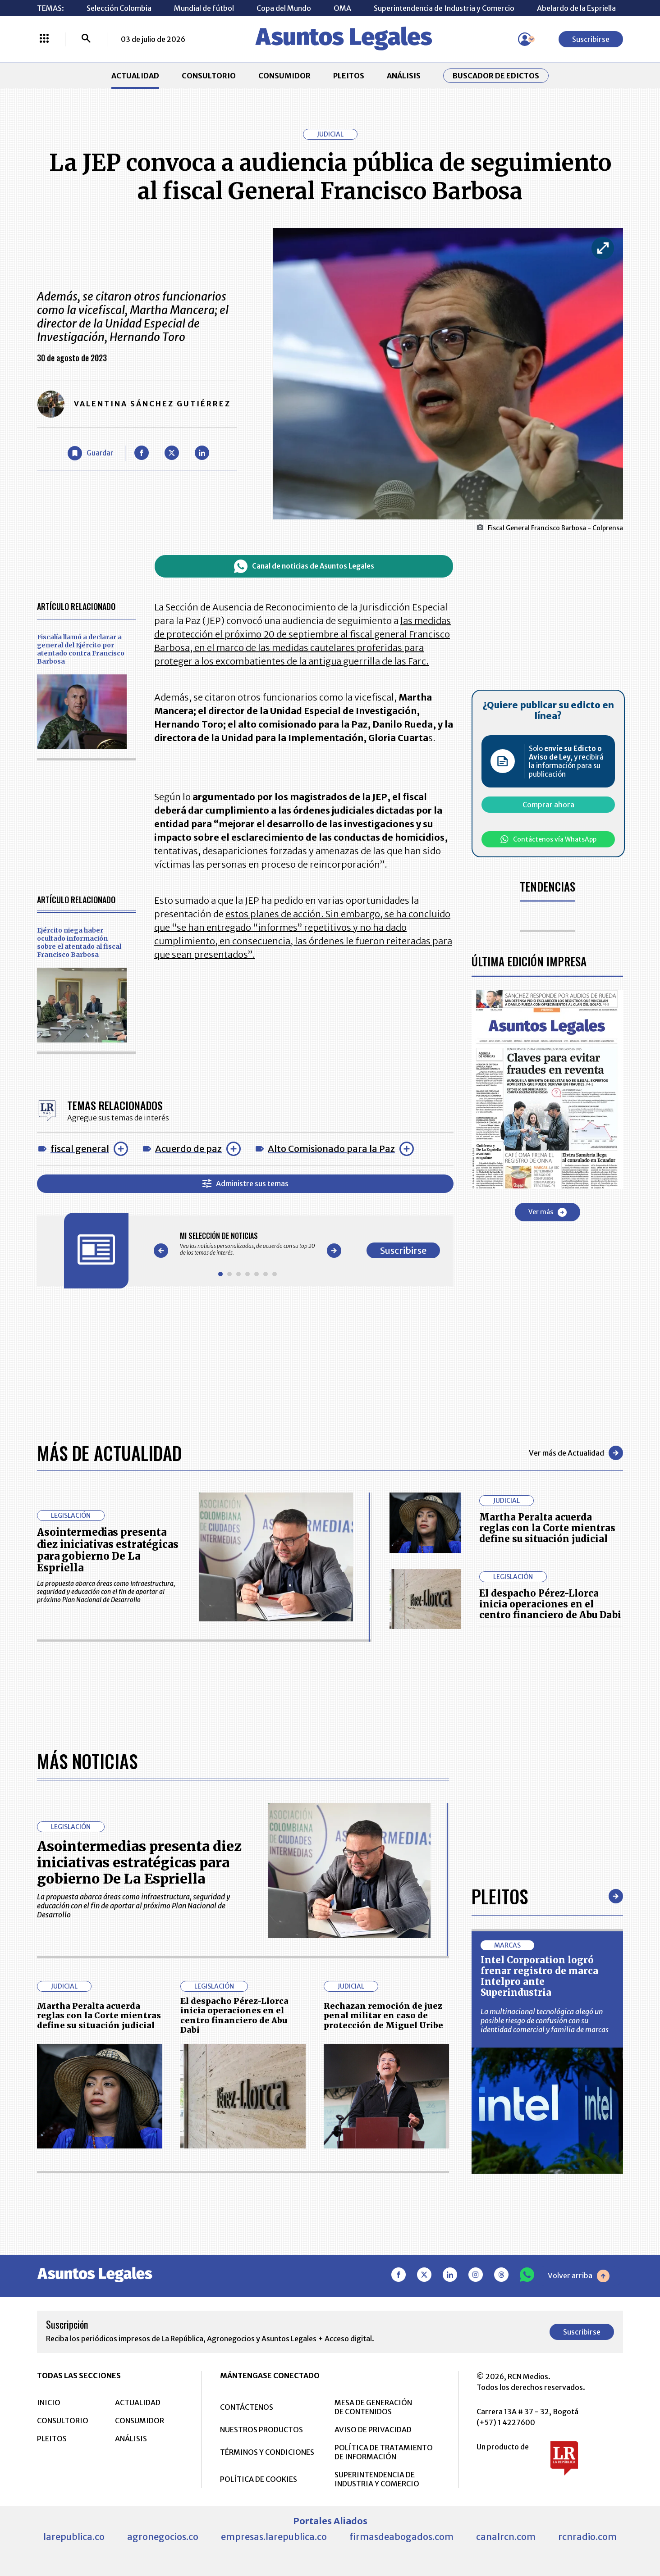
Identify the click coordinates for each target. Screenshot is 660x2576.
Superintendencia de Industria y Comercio (444, 8)
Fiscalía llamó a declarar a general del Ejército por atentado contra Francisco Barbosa (80, 649)
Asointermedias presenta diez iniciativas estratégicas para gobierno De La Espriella (108, 1550)
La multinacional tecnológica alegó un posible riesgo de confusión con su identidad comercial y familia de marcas (545, 2020)
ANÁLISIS (404, 75)
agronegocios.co (162, 2536)
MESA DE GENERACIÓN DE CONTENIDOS (373, 2407)
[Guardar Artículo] (90, 453)
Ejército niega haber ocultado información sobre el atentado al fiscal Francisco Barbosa (79, 942)
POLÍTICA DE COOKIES (258, 2479)
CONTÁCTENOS (246, 2407)
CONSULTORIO (209, 75)
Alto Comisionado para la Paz (331, 1148)
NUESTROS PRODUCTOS (261, 2429)
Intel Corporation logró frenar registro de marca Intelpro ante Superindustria (539, 1976)
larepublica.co (74, 2536)
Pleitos (500, 1896)
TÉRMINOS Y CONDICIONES (267, 2452)
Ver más (547, 1212)
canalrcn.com (506, 2536)
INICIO (48, 2402)
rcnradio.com (587, 2536)
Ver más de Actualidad (576, 1453)
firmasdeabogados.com (401, 2536)
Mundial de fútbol (204, 8)
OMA (342, 8)
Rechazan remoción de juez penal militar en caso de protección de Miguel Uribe (383, 2015)
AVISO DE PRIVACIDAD (373, 2429)
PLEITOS (348, 75)
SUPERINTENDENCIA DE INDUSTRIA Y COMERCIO (377, 2479)
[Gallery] (247, 1244)
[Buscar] (86, 39)
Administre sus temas (245, 1183)
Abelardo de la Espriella (576, 8)
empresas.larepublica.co (274, 2536)
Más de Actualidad (109, 1452)
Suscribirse (591, 39)
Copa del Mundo (284, 8)
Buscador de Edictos (496, 75)
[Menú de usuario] (524, 39)
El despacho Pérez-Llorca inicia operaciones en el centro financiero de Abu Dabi (550, 1604)
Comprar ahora (548, 804)
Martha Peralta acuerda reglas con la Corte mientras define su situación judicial (547, 1527)
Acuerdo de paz (188, 1148)
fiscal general (79, 1148)
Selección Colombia (119, 8)
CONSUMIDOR (284, 75)
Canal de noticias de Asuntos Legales (304, 566)
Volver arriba (579, 2276)
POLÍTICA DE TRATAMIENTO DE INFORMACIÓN (384, 2452)
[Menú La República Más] (44, 39)
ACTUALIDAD (135, 75)
